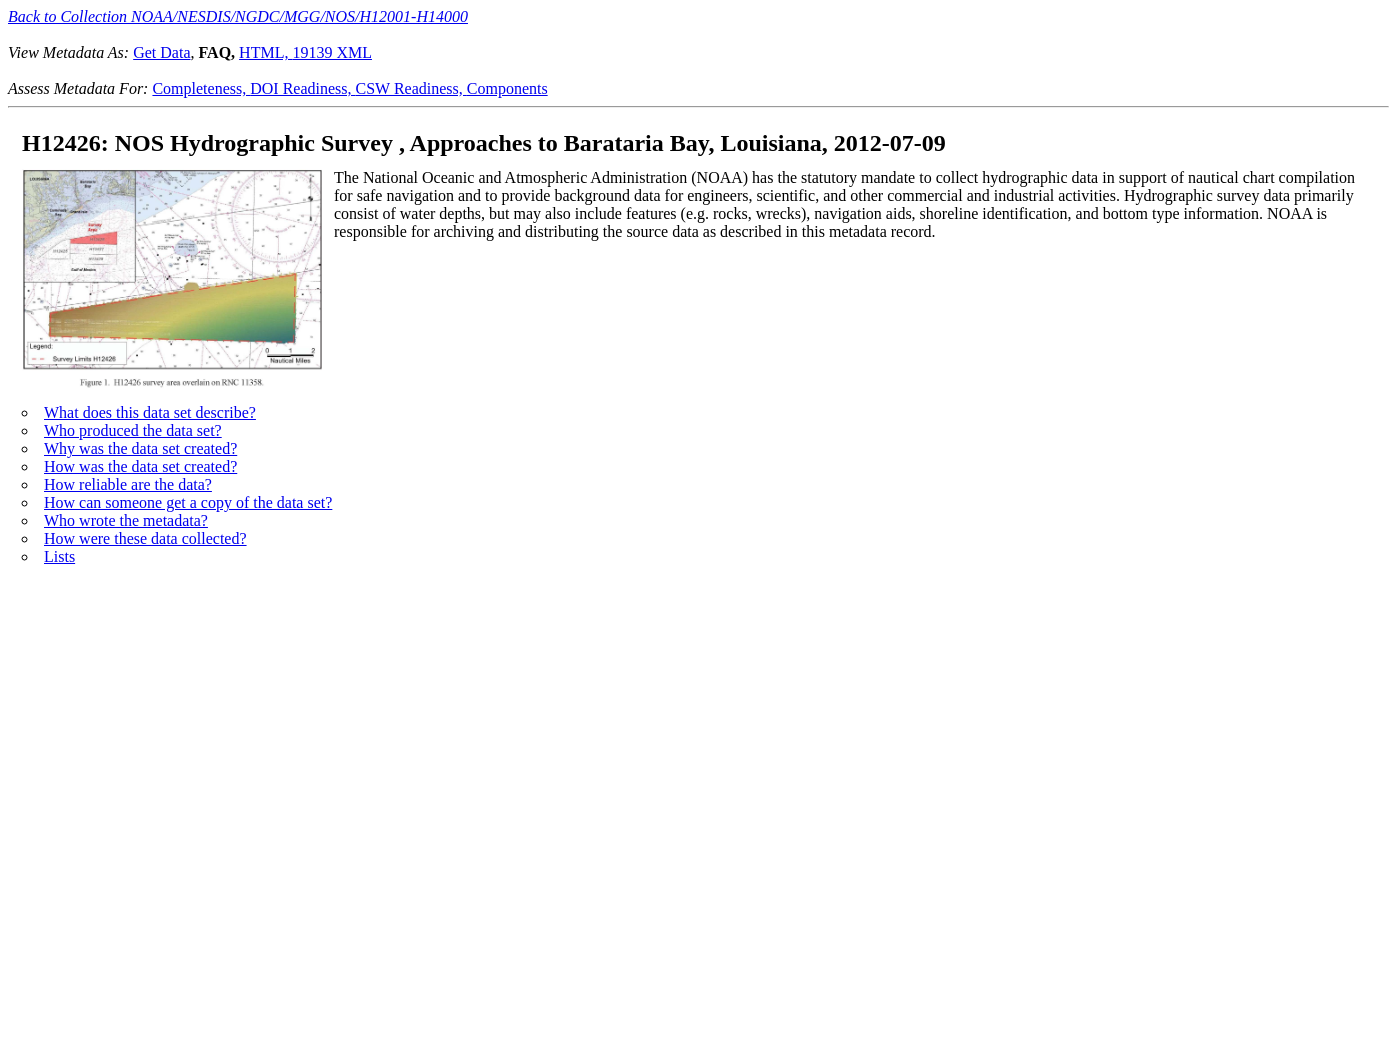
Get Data (161, 52)
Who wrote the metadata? (126, 520)
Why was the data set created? (140, 448)
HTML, (265, 52)
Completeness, (201, 88)
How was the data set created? (140, 466)
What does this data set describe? (150, 412)
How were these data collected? (145, 538)
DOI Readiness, (302, 88)
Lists (59, 556)
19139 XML (332, 52)
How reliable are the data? (128, 484)
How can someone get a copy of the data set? (188, 502)
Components (507, 88)
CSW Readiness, (411, 88)
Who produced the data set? (133, 430)
